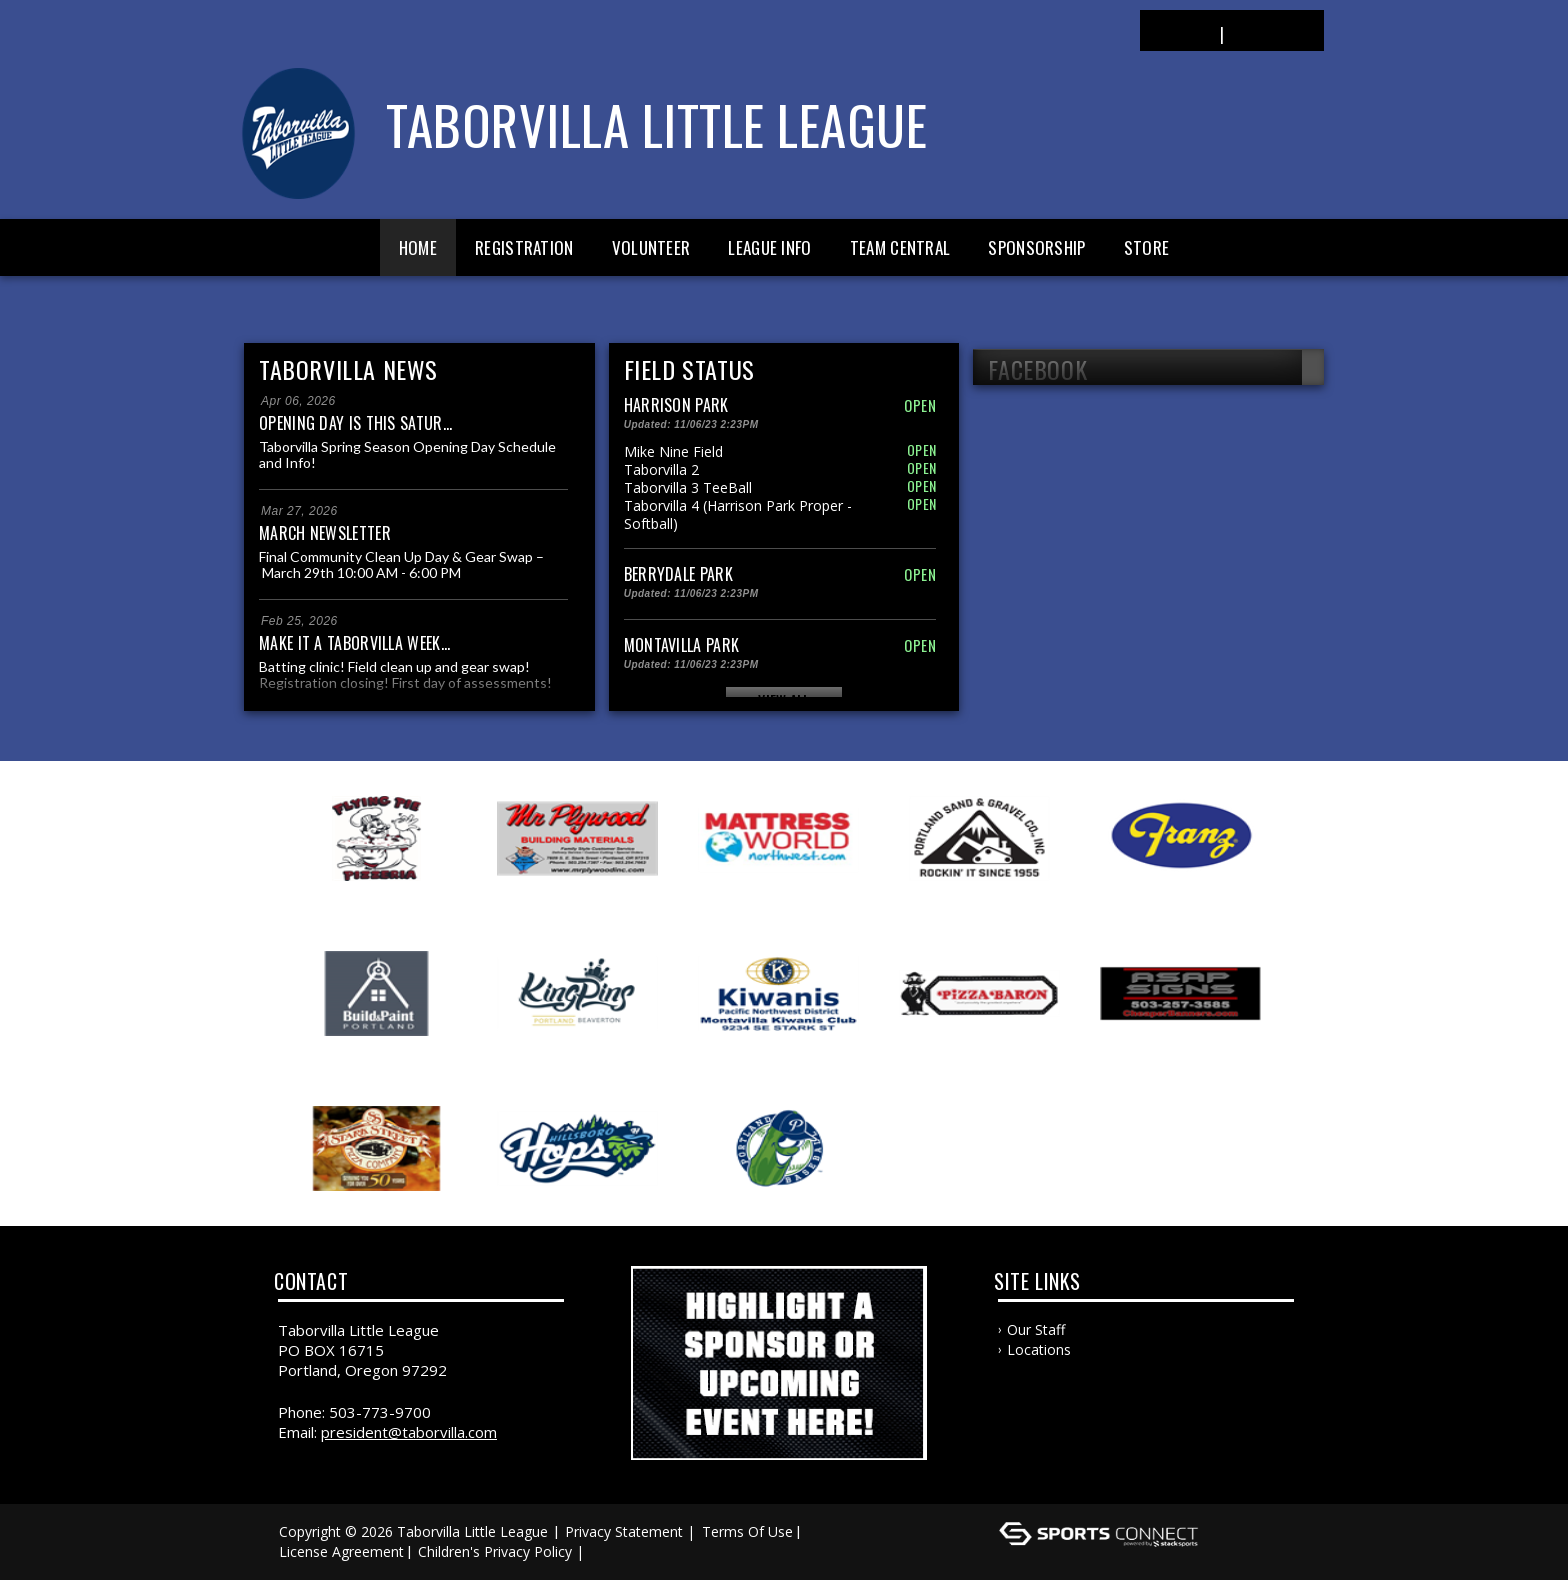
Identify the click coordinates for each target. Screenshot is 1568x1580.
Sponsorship (1036, 247)
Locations (1039, 1349)
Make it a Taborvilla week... (354, 643)
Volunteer (651, 247)
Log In (617, 1551)
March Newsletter (325, 533)
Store (1147, 247)
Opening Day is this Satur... (355, 423)
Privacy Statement (624, 1531)
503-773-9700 (380, 1412)
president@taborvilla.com (409, 1432)
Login (1179, 32)
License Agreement (341, 1551)
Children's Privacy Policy (495, 1551)
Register (1273, 32)
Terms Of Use (747, 1531)
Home (418, 247)
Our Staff (1036, 1329)
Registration (524, 247)
